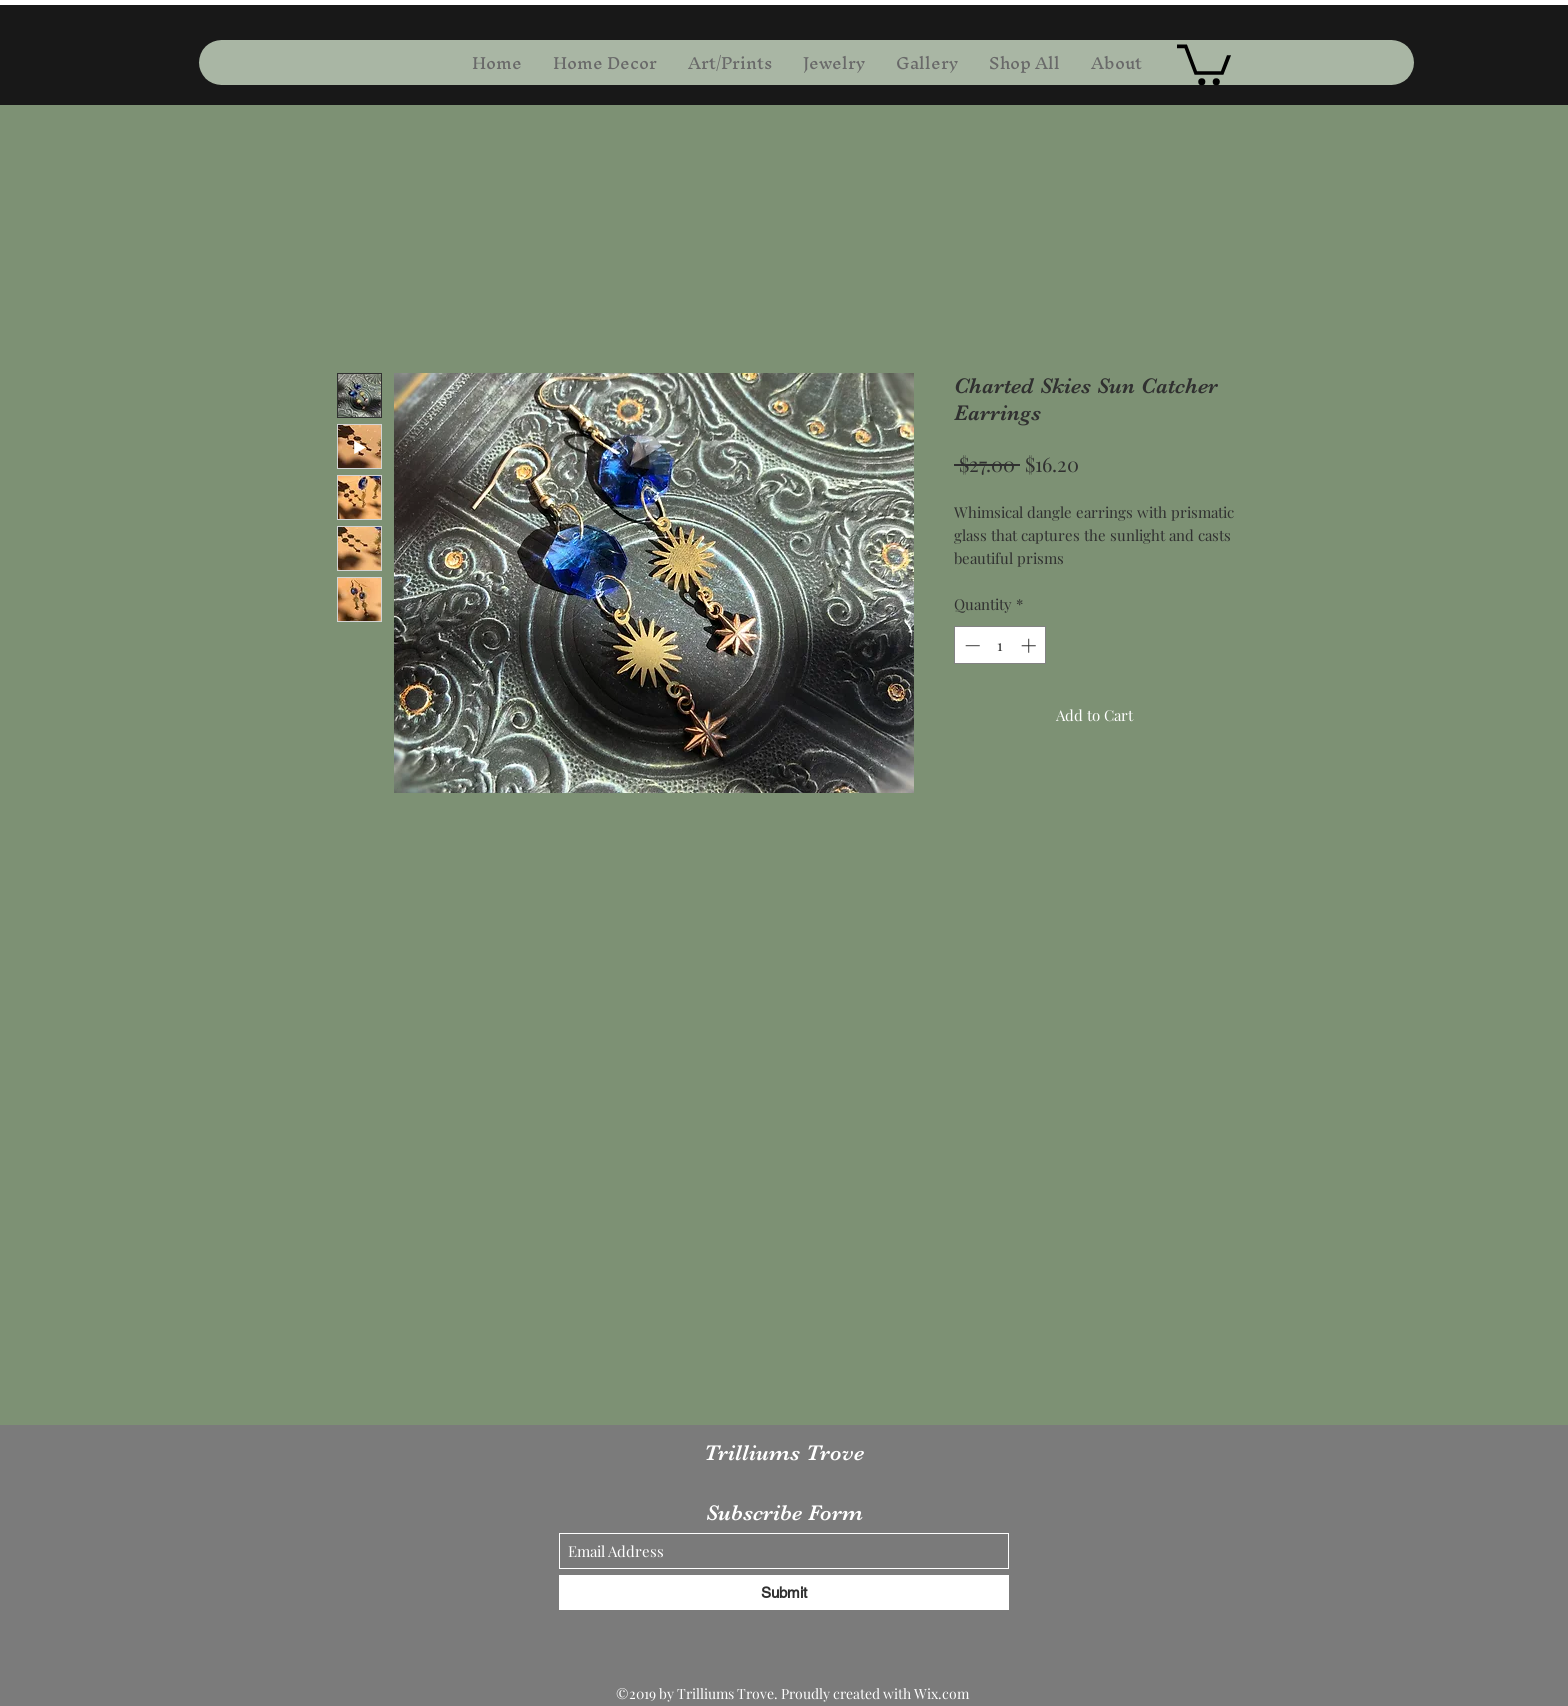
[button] (1204, 62)
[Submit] (784, 1592)
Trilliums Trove (784, 1452)
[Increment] (1030, 645)
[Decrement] (970, 645)
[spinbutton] (1000, 645)
